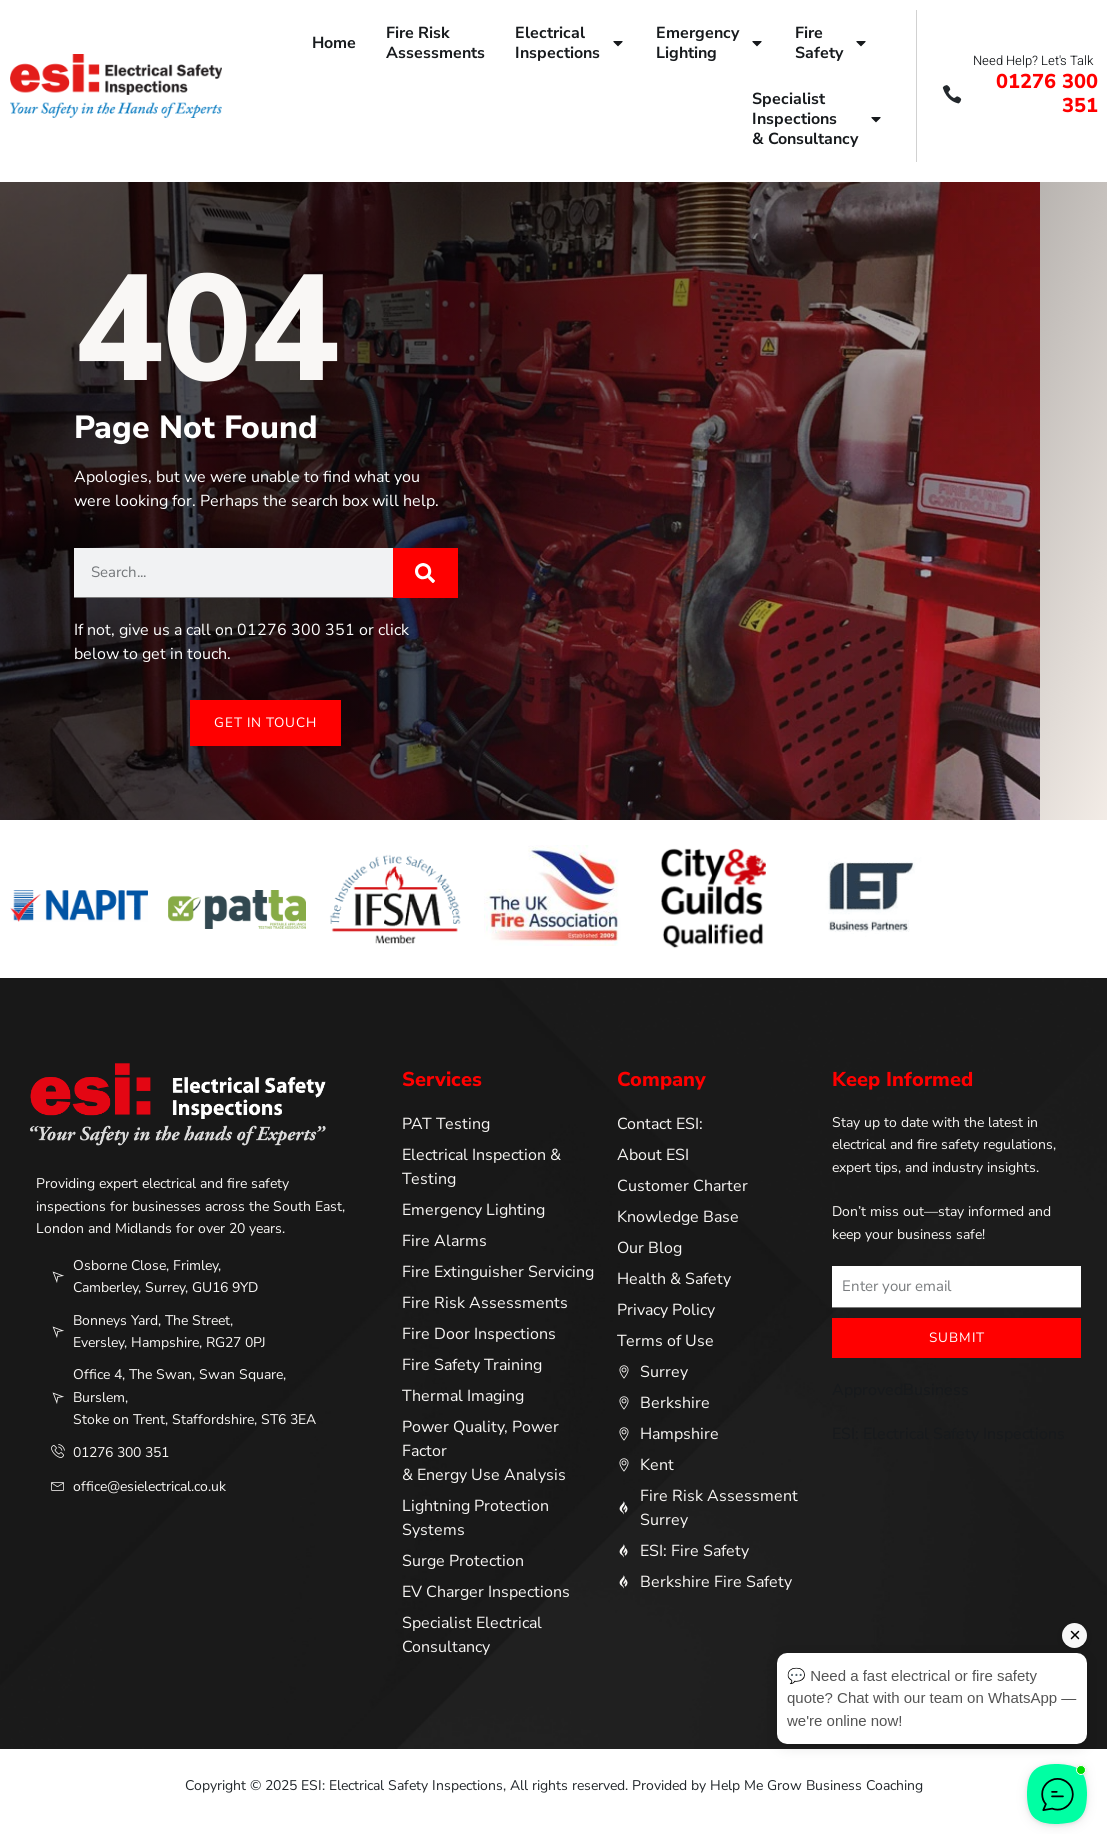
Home (334, 43)
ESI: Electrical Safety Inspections (948, 1435)
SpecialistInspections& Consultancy (818, 119)
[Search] (425, 573)
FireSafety (832, 43)
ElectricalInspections (570, 43)
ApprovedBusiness (900, 1391)
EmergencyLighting (710, 43)
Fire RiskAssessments (435, 43)
